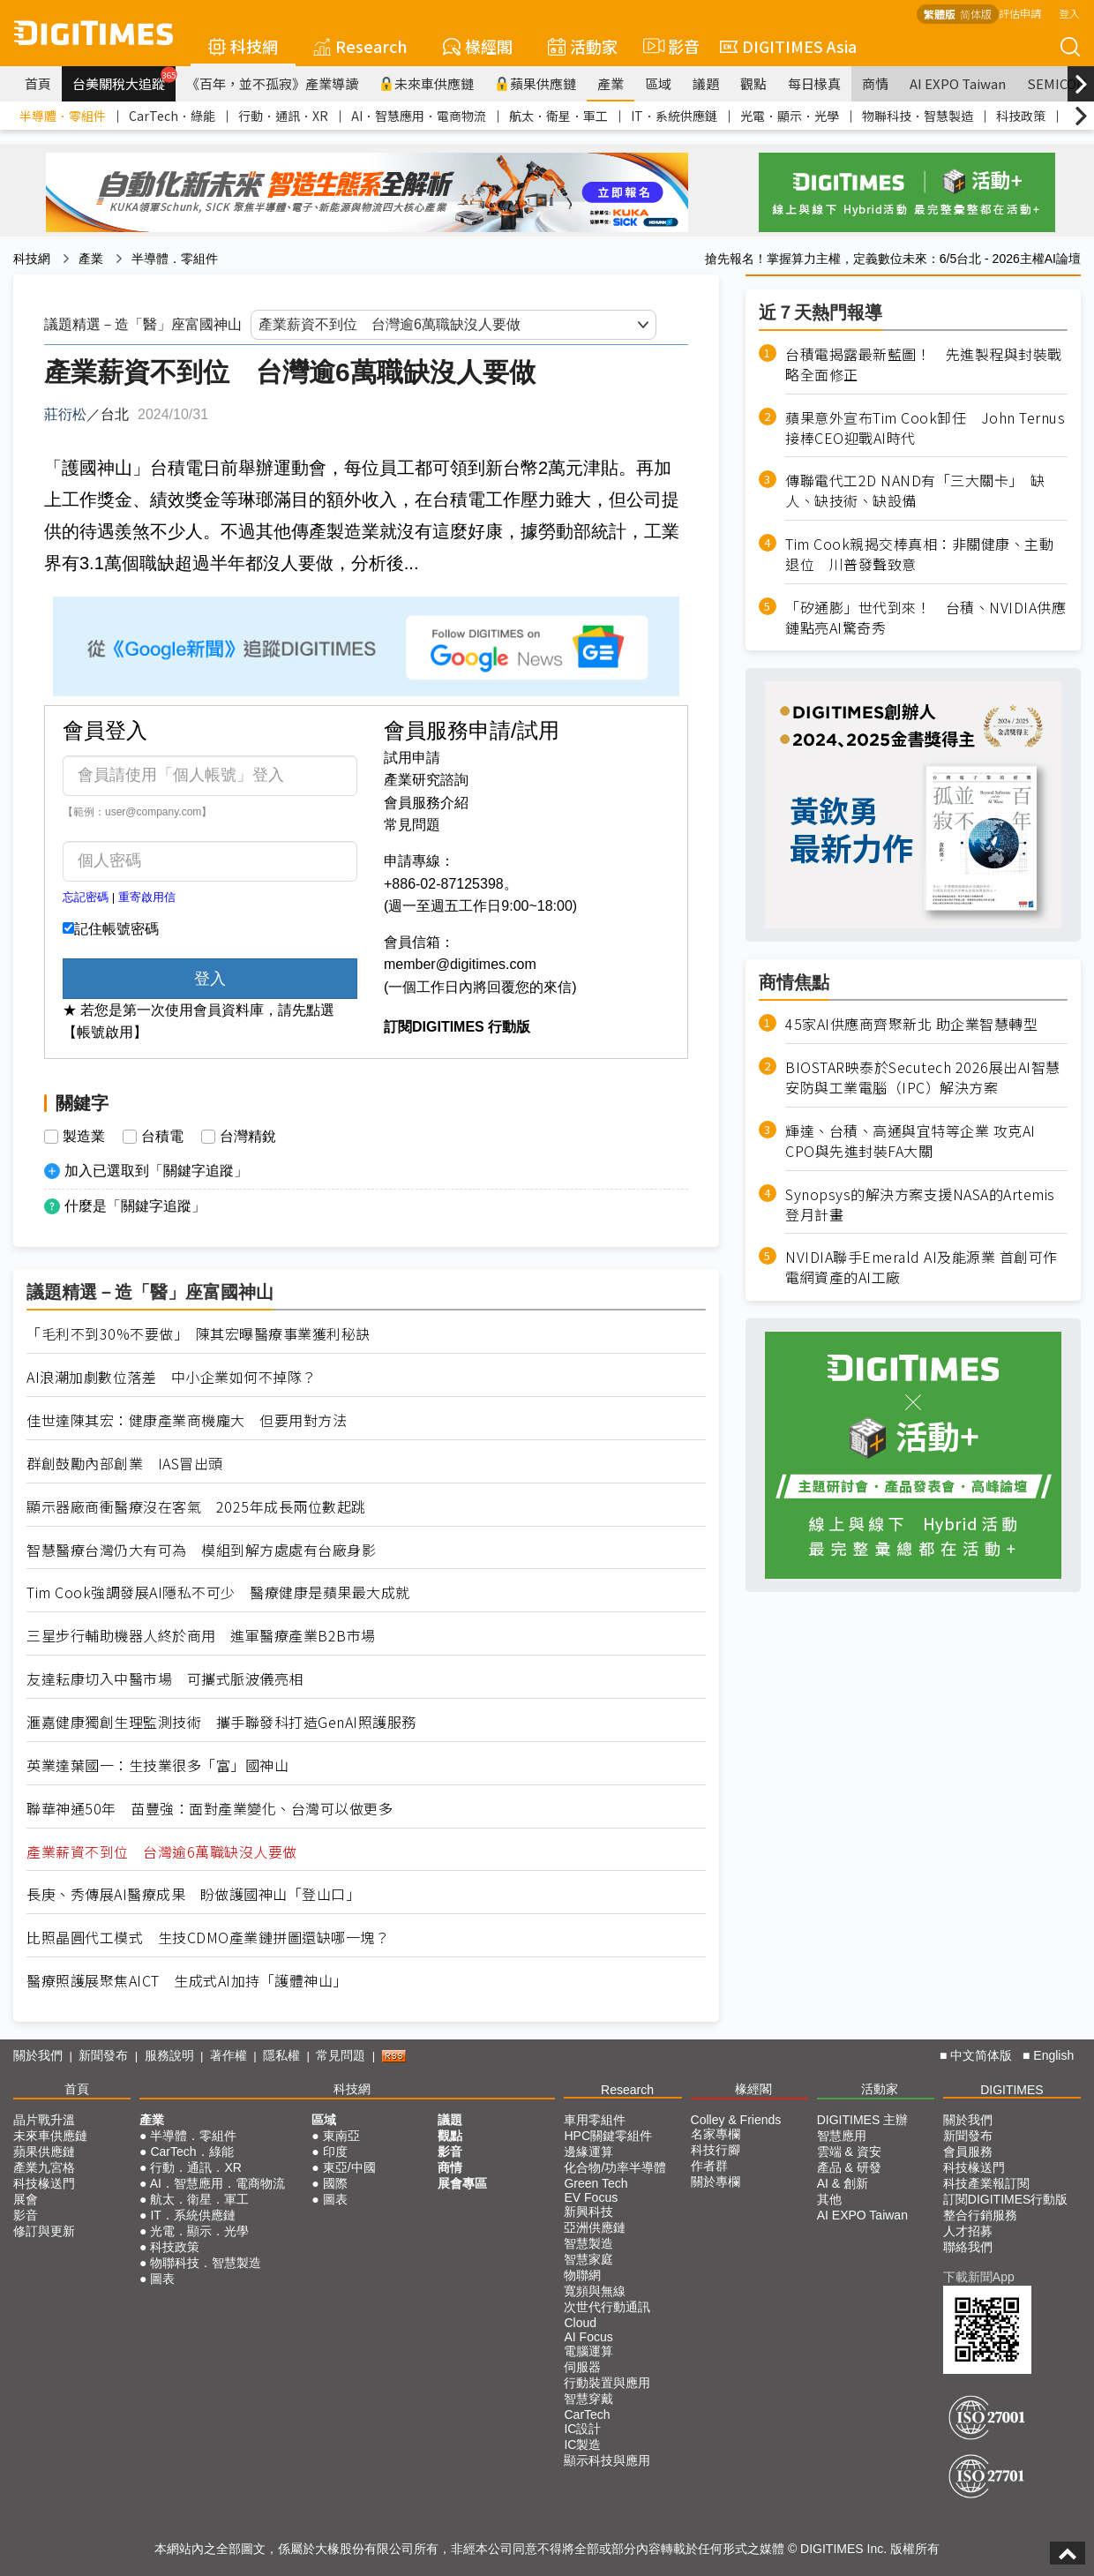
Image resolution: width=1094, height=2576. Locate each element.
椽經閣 (478, 45)
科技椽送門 (44, 2183)
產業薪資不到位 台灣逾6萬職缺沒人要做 (161, 1852)
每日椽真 (814, 83)
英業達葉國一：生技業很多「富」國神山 (157, 1765)
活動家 (583, 45)
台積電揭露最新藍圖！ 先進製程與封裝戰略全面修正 (923, 364)
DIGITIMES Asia (788, 45)
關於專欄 (715, 2181)
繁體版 (939, 13)
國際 (335, 2183)
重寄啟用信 (147, 897)
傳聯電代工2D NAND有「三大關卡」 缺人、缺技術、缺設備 (915, 490)
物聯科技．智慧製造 (917, 115)
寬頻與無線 (595, 2291)
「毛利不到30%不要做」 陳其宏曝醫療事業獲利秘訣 (198, 1334)
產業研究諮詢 (426, 779)
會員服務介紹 (426, 802)
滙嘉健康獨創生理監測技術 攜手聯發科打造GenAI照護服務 (221, 1722)
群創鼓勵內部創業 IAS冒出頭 (124, 1463)
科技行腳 (715, 2150)
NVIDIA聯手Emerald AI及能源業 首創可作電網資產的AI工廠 (921, 1267)
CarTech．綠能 (172, 115)
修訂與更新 (44, 2231)
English (1053, 2055)
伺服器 (582, 2367)
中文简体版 (981, 2055)
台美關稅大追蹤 (124, 79)
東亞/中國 (349, 2167)
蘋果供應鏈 (535, 83)
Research (360, 45)
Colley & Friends (736, 2120)
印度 (335, 2151)
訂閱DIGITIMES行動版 (1005, 2199)
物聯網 (582, 2275)
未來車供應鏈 (426, 83)
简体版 (976, 13)
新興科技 (588, 2211)
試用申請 (412, 757)
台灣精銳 (248, 1137)
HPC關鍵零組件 (608, 2136)
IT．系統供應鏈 (674, 115)
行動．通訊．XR (283, 115)
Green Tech (595, 2183)
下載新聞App (979, 2277)
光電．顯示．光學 (789, 115)
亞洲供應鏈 (595, 2227)
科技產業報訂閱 (986, 2183)
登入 (1069, 12)
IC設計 (582, 2429)
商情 (875, 83)
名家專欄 (715, 2134)
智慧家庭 (588, 2259)
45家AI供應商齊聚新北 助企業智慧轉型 (911, 1024)
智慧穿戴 (588, 2399)
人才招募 (968, 2231)
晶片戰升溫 (44, 2120)
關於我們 (38, 2055)
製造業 (84, 1137)
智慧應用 (841, 2136)
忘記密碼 (86, 897)
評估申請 (1020, 12)
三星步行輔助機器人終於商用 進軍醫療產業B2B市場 (201, 1636)
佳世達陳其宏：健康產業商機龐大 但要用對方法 (186, 1420)
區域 (658, 83)
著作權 (228, 2055)
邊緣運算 (588, 2151)
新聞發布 (103, 2055)
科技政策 (1020, 115)
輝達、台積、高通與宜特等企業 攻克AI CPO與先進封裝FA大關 (910, 1141)
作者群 (709, 2166)
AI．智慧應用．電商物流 (418, 115)
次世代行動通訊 (607, 2307)
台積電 (162, 1137)
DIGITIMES (1012, 2090)
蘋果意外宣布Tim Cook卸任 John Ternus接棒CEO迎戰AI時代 (925, 428)
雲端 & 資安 (849, 2151)
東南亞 (341, 2136)
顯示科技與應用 (607, 2460)
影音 (669, 45)
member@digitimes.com (460, 964)
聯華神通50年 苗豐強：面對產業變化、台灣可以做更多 (209, 1809)
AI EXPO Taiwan (958, 83)
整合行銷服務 (980, 2215)
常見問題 (412, 824)
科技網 (243, 45)
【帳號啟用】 (105, 1032)
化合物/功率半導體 (615, 2167)
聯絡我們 (968, 2247)
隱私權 (281, 2055)
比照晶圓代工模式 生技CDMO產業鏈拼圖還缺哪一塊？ (207, 1937)
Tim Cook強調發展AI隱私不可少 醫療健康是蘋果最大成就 (218, 1592)
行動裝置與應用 (607, 2383)
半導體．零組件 (62, 115)
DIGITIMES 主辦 (862, 2120)
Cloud (580, 2323)
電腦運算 (588, 2351)
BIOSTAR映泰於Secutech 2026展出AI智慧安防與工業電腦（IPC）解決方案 (922, 1077)
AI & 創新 (842, 2183)
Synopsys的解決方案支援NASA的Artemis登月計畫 (920, 1204)
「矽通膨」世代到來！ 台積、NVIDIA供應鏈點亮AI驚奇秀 (925, 617)
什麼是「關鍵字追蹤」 (135, 1205)
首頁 (38, 83)
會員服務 (968, 2151)
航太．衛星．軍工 (558, 115)
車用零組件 (595, 2120)
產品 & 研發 (849, 2167)
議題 (706, 83)
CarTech (587, 2414)
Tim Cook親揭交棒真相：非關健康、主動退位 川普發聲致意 (919, 554)
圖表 (162, 2279)
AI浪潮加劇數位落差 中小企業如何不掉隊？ (171, 1377)
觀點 (753, 83)
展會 (25, 2199)
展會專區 (462, 2183)
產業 (610, 83)
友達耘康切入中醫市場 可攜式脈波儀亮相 (164, 1679)
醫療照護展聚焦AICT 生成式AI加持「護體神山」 (187, 1981)
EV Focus (591, 2197)
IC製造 (582, 2444)
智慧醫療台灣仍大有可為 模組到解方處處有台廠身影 (201, 1550)
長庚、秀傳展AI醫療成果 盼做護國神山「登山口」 (193, 1894)
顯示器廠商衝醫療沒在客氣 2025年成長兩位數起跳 (196, 1507)
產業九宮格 (44, 2167)
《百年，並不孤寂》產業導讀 (272, 83)
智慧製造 (588, 2243)
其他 (829, 2199)
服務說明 (169, 2055)
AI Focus (588, 2337)
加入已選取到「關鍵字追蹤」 (156, 1170)
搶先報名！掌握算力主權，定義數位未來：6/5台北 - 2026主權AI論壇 (893, 259)
